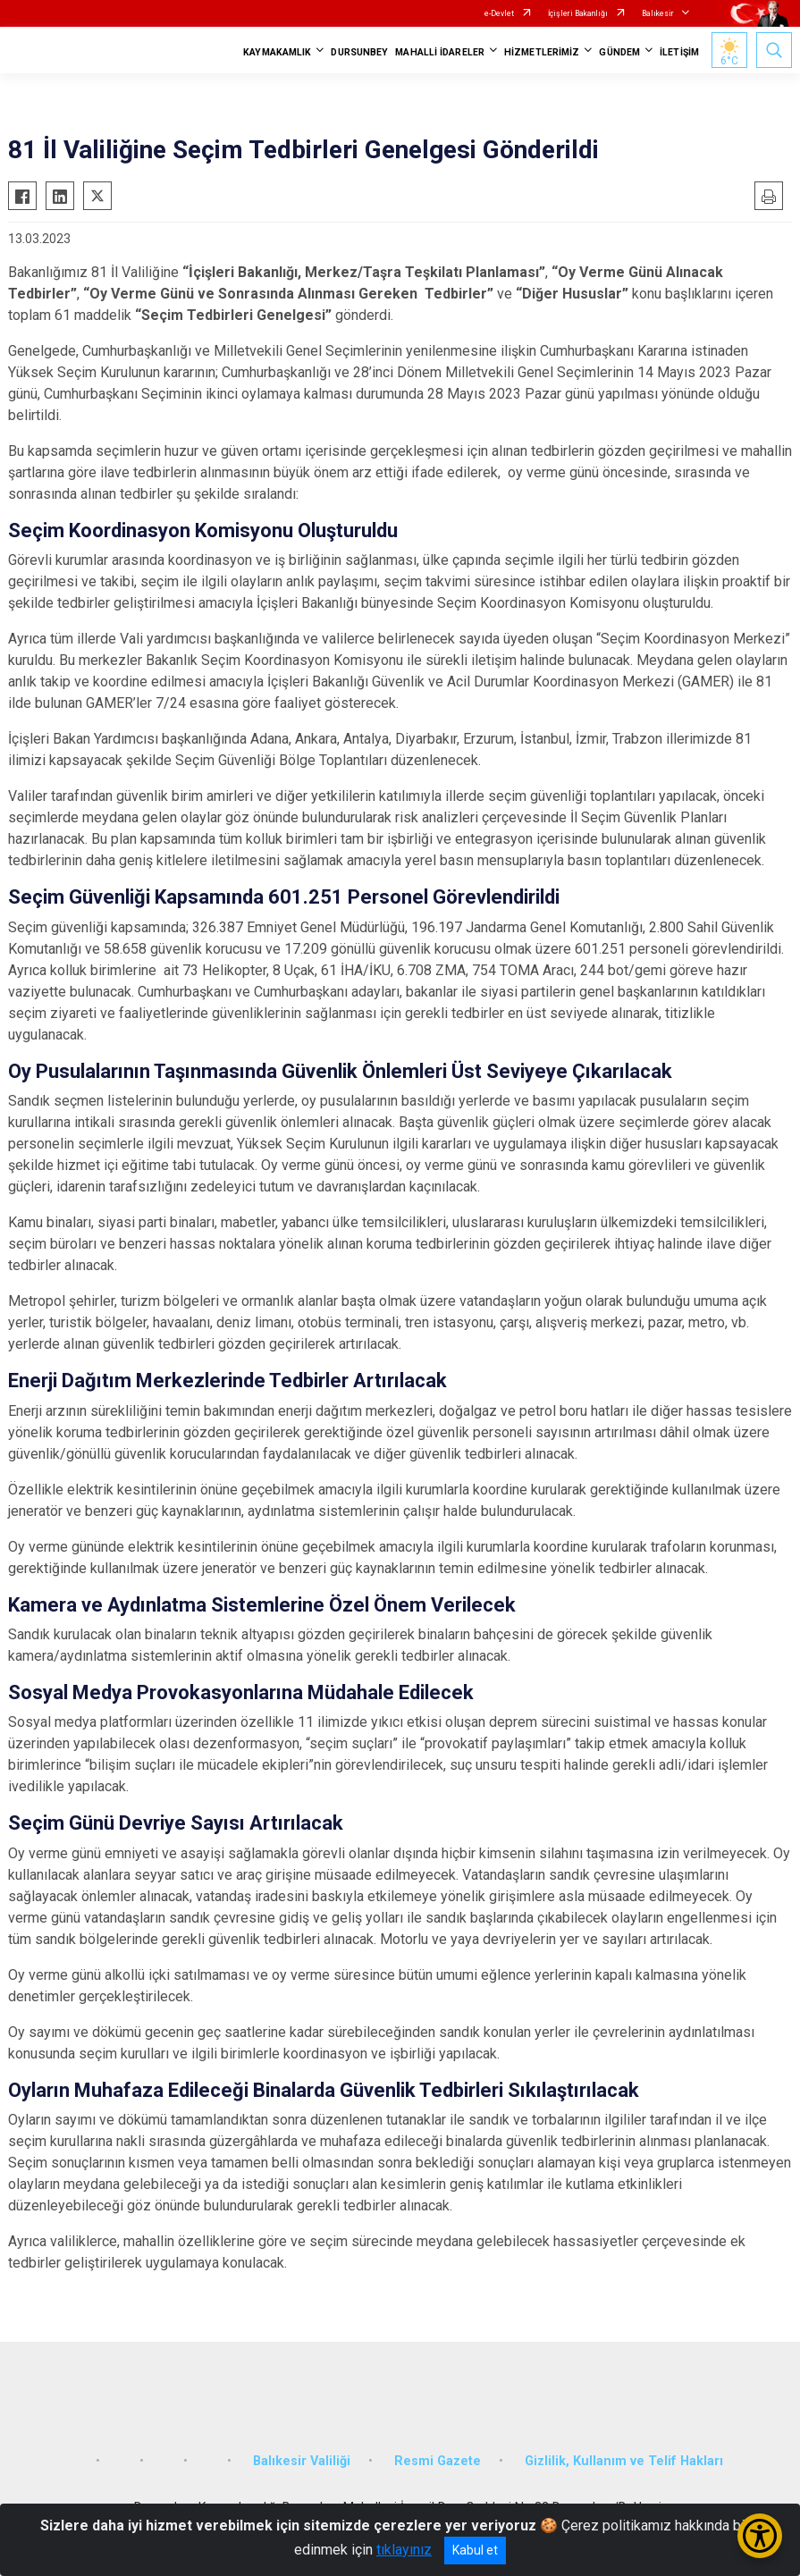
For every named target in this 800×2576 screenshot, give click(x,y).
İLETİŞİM (679, 52)
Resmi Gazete (437, 2461)
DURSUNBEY (359, 52)
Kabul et (475, 2550)
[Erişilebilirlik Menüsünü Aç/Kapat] (759, 2535)
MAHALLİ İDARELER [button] (439, 52)
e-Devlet (499, 13)
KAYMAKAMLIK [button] (277, 52)
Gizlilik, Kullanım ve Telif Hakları (624, 2461)
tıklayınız (404, 2549)
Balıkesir (658, 13)
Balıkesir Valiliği (301, 2461)
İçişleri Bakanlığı (578, 13)
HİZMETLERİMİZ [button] (541, 52)
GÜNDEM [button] (619, 52)
